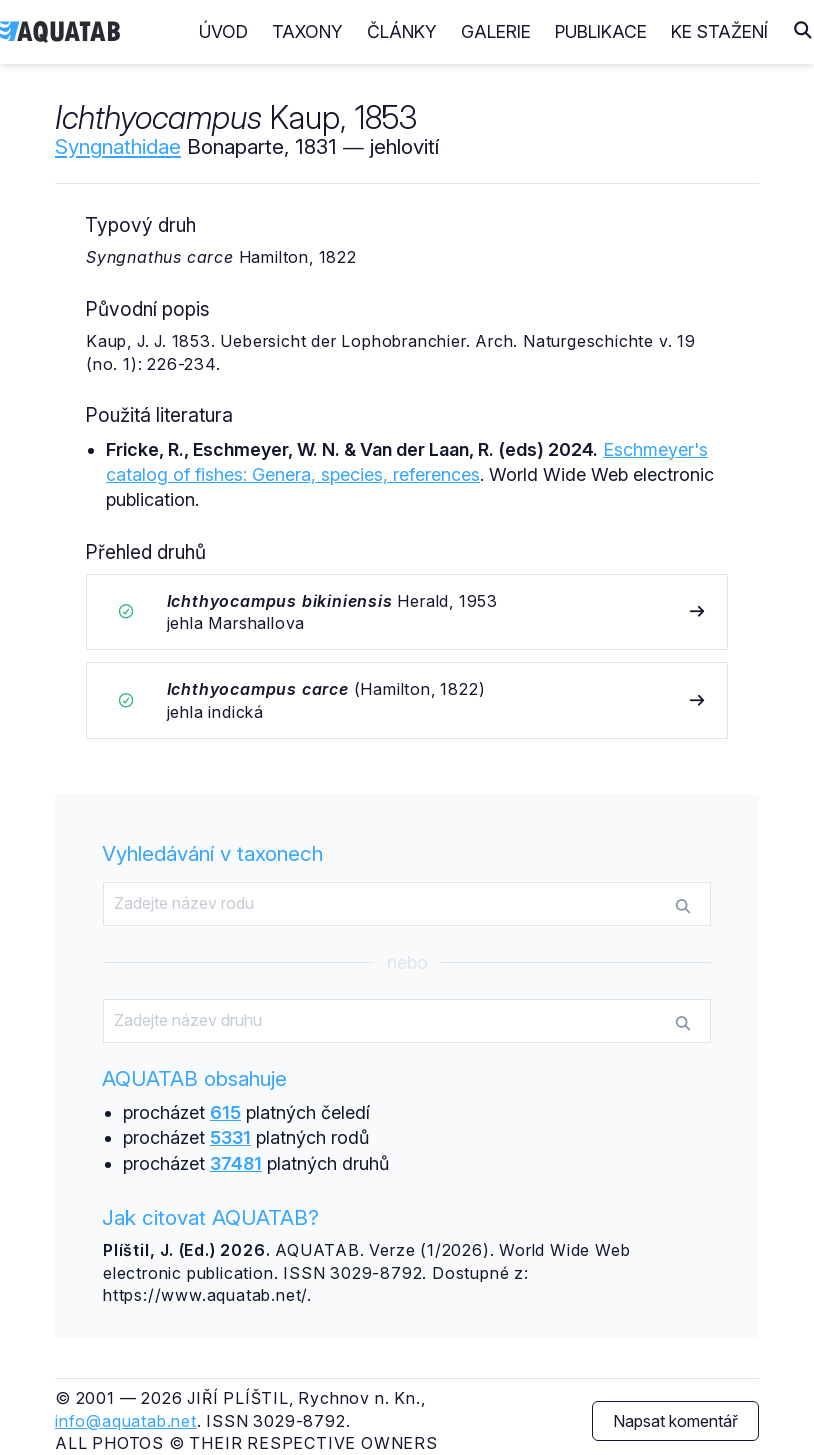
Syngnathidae (118, 146)
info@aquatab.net (126, 1421)
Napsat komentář (675, 1421)
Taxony (307, 31)
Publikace (601, 31)
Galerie (496, 31)
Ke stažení (719, 31)
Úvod (223, 31)
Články (402, 31)
